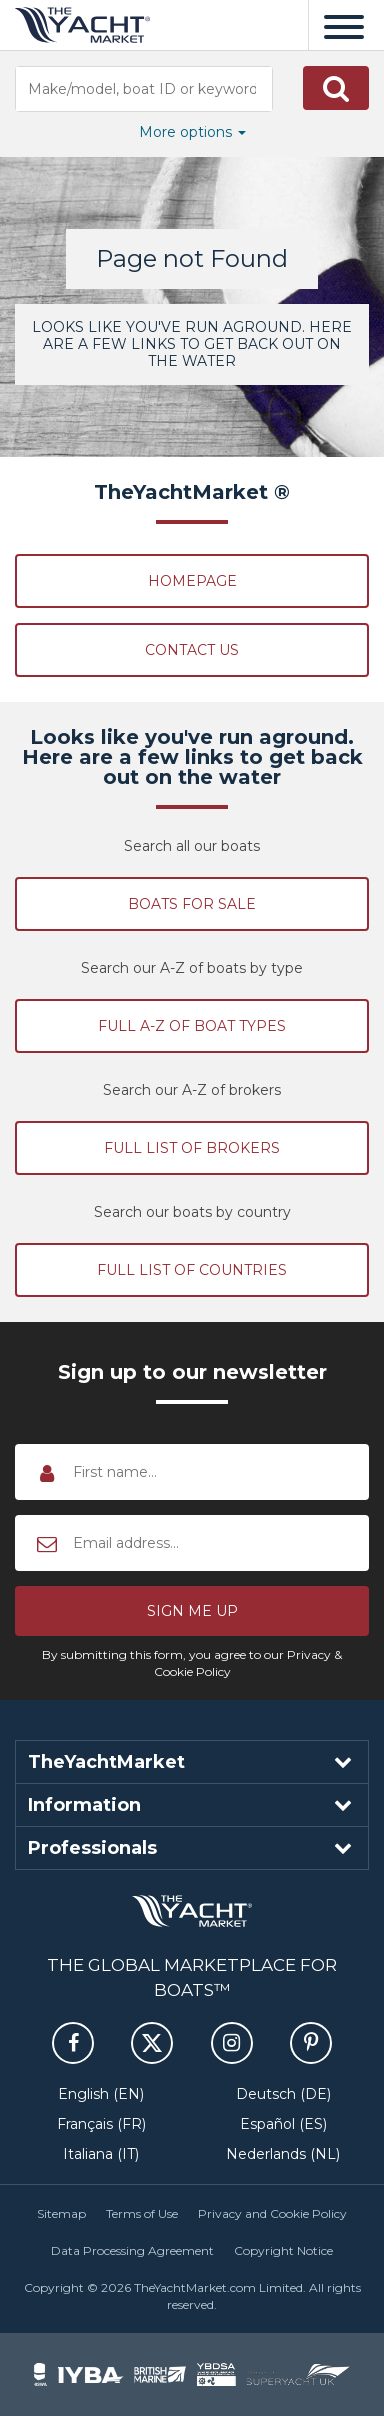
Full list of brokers (192, 1148)
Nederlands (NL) (283, 2154)
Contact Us (192, 650)
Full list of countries (192, 1270)
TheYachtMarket (82, 25)
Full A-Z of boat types (192, 1026)
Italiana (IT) (101, 2154)
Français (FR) (101, 2124)
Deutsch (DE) (283, 2094)
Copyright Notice (283, 2250)
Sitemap (61, 2213)
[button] (336, 88)
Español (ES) (283, 2124)
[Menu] (343, 25)
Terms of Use (142, 2213)
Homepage (192, 581)
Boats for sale (192, 904)
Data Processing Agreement (132, 2250)
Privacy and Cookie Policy (272, 2213)
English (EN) (101, 2094)
